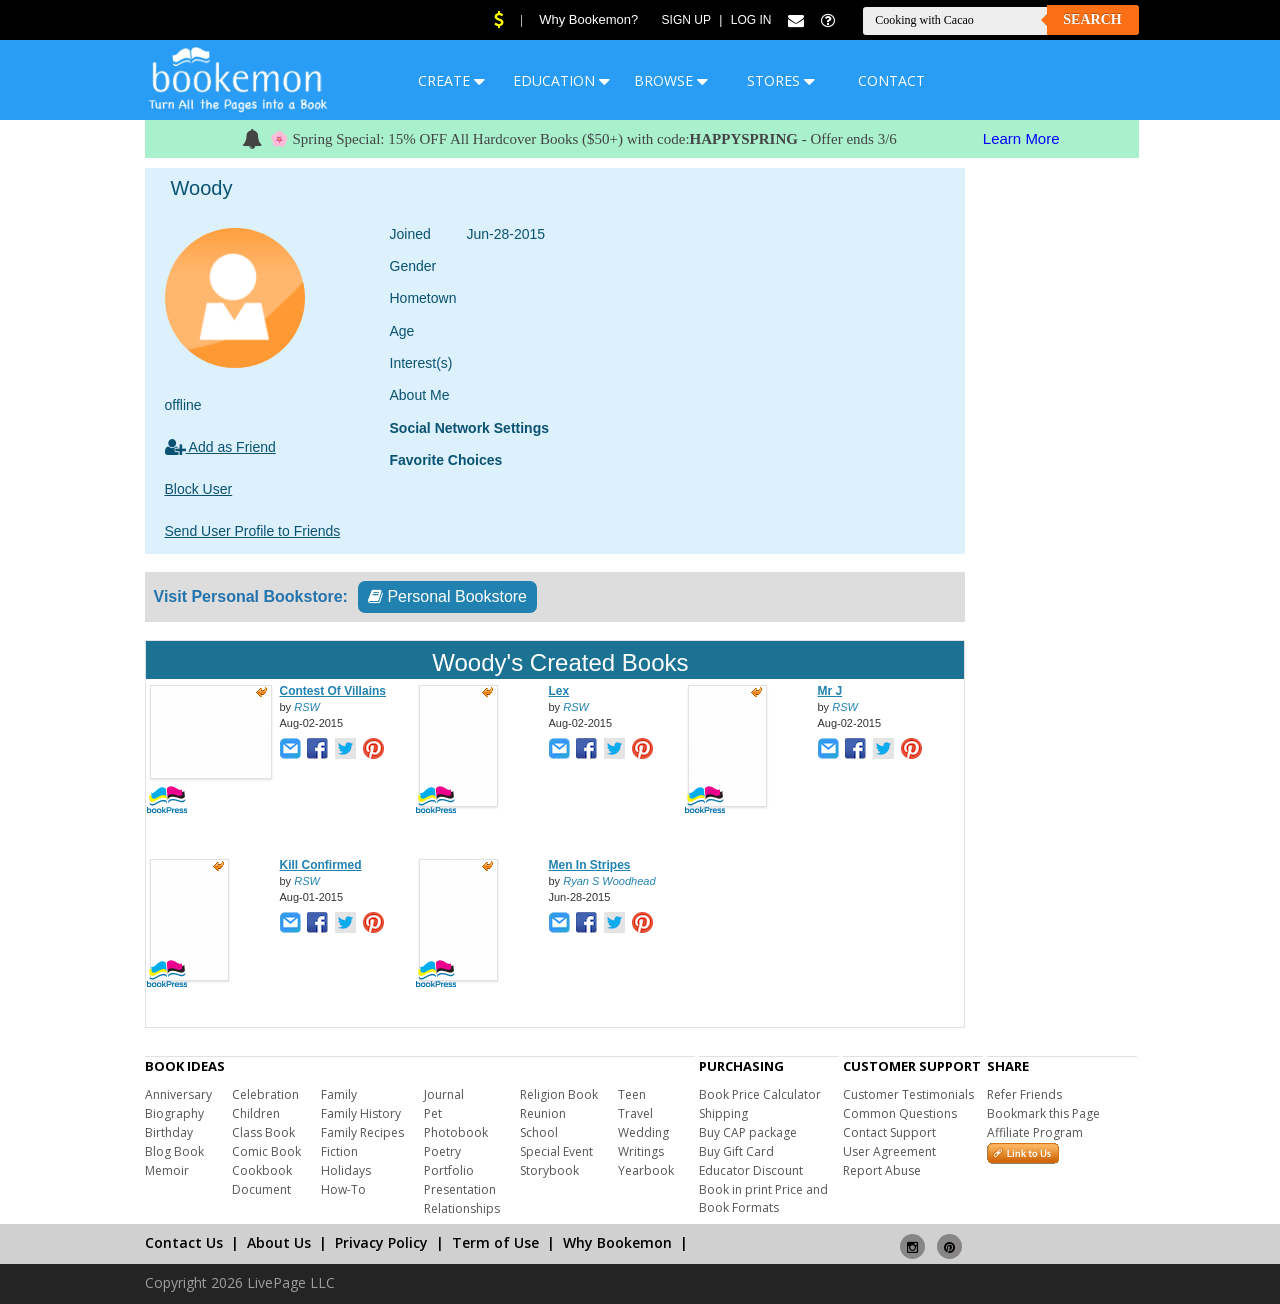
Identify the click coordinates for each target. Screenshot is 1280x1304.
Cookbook (262, 1170)
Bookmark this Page (1043, 1113)
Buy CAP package (748, 1132)
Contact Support (889, 1132)
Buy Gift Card (736, 1151)
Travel (635, 1113)
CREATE (451, 80)
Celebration (265, 1094)
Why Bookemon (617, 1242)
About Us (279, 1242)
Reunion (543, 1113)
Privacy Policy (381, 1242)
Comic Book (266, 1151)
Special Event (556, 1151)
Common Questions (900, 1113)
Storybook (549, 1170)
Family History (361, 1113)
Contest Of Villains (333, 691)
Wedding (643, 1132)
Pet (433, 1113)
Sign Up (686, 20)
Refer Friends (1024, 1094)
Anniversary (178, 1094)
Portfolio (449, 1170)
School (539, 1132)
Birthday (169, 1132)
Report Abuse (882, 1170)
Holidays (346, 1170)
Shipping (723, 1113)
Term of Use (495, 1242)
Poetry (442, 1151)
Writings (641, 1151)
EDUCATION (561, 80)
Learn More (1021, 138)
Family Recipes (362, 1132)
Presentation (460, 1189)
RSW (307, 707)
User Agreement (889, 1151)
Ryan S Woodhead (609, 881)
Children (256, 1113)
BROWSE (671, 80)
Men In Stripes (590, 865)
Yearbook (646, 1170)
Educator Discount (751, 1170)
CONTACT (891, 80)
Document (261, 1189)
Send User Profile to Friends (253, 531)
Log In (751, 20)
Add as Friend (220, 447)
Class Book (263, 1132)
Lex (559, 691)
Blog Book (174, 1151)
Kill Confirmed (321, 865)
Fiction (339, 1151)
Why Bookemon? (588, 19)
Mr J (830, 691)
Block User (199, 489)
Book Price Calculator (760, 1094)
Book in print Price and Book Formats (763, 1198)
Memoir (167, 1170)
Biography (174, 1113)
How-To (343, 1189)
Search (1092, 19)
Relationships (462, 1208)
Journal (444, 1094)
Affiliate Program (1035, 1132)
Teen (632, 1094)
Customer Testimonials (908, 1094)
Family (339, 1094)
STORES (781, 80)
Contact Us (184, 1242)
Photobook (456, 1132)
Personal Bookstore (447, 596)
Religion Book (559, 1094)
